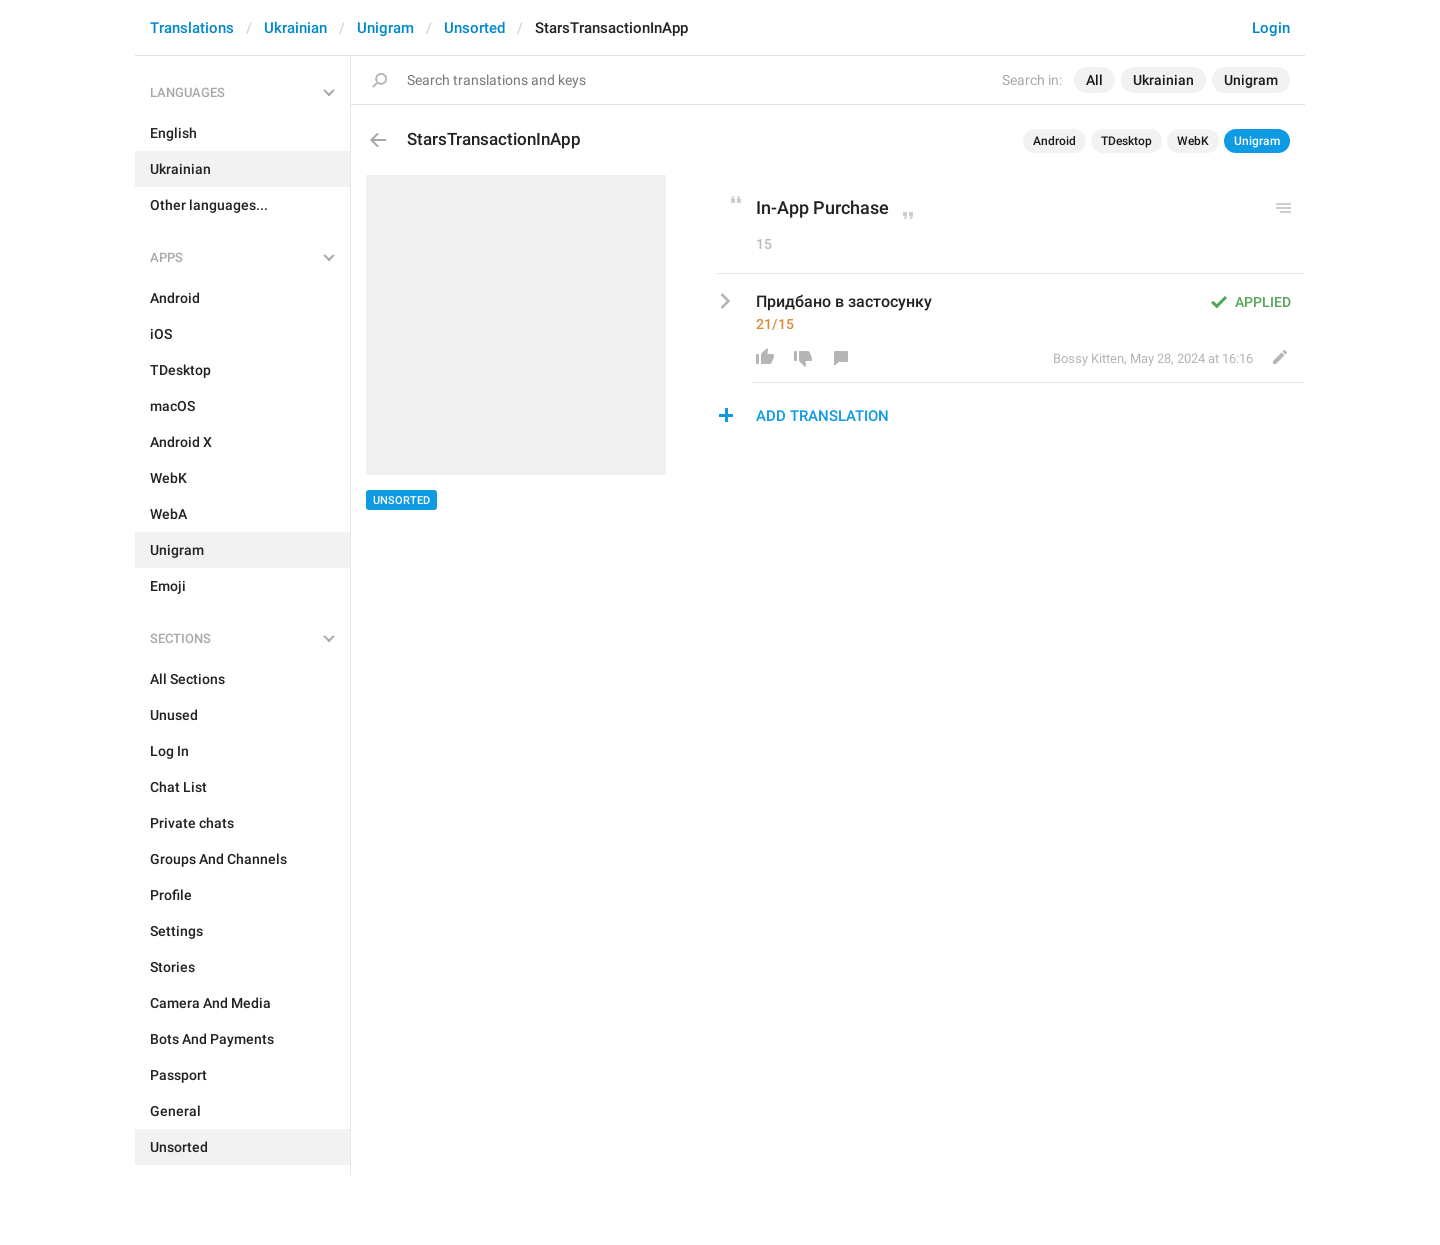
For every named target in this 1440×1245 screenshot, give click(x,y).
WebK (1193, 141)
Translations (192, 28)
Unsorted (474, 28)
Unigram (385, 28)
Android (1054, 141)
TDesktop (1126, 141)
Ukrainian (295, 28)
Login (1271, 28)
